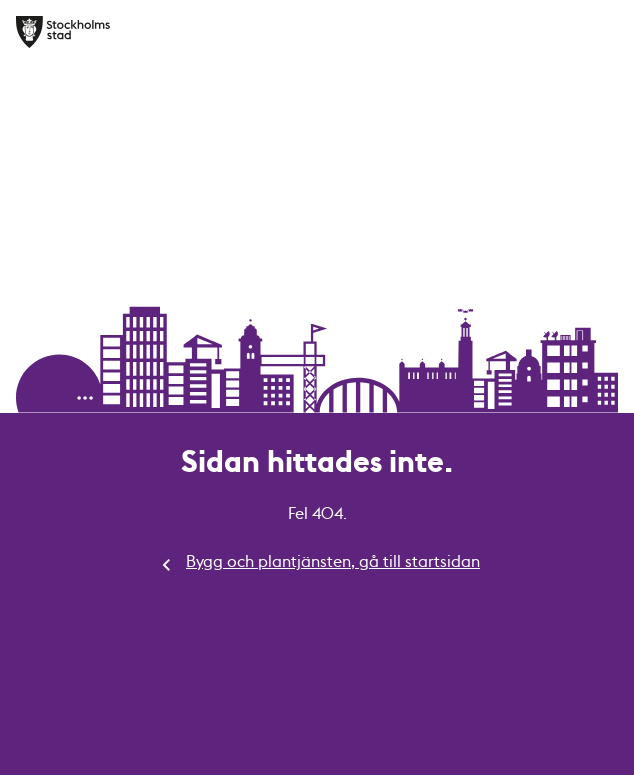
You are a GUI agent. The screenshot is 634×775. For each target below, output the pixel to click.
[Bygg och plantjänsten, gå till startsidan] (63, 32)
